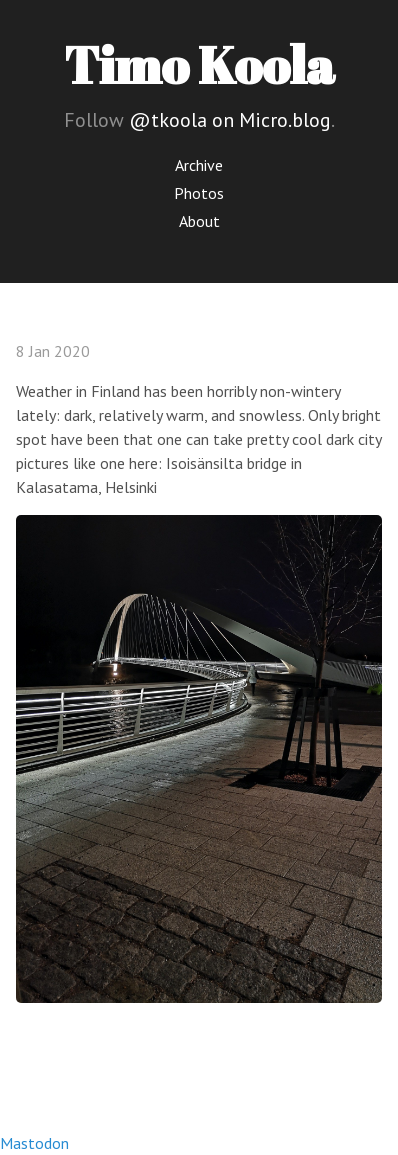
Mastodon (34, 1143)
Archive (199, 165)
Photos (199, 193)
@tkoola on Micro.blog (230, 120)
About (199, 221)
